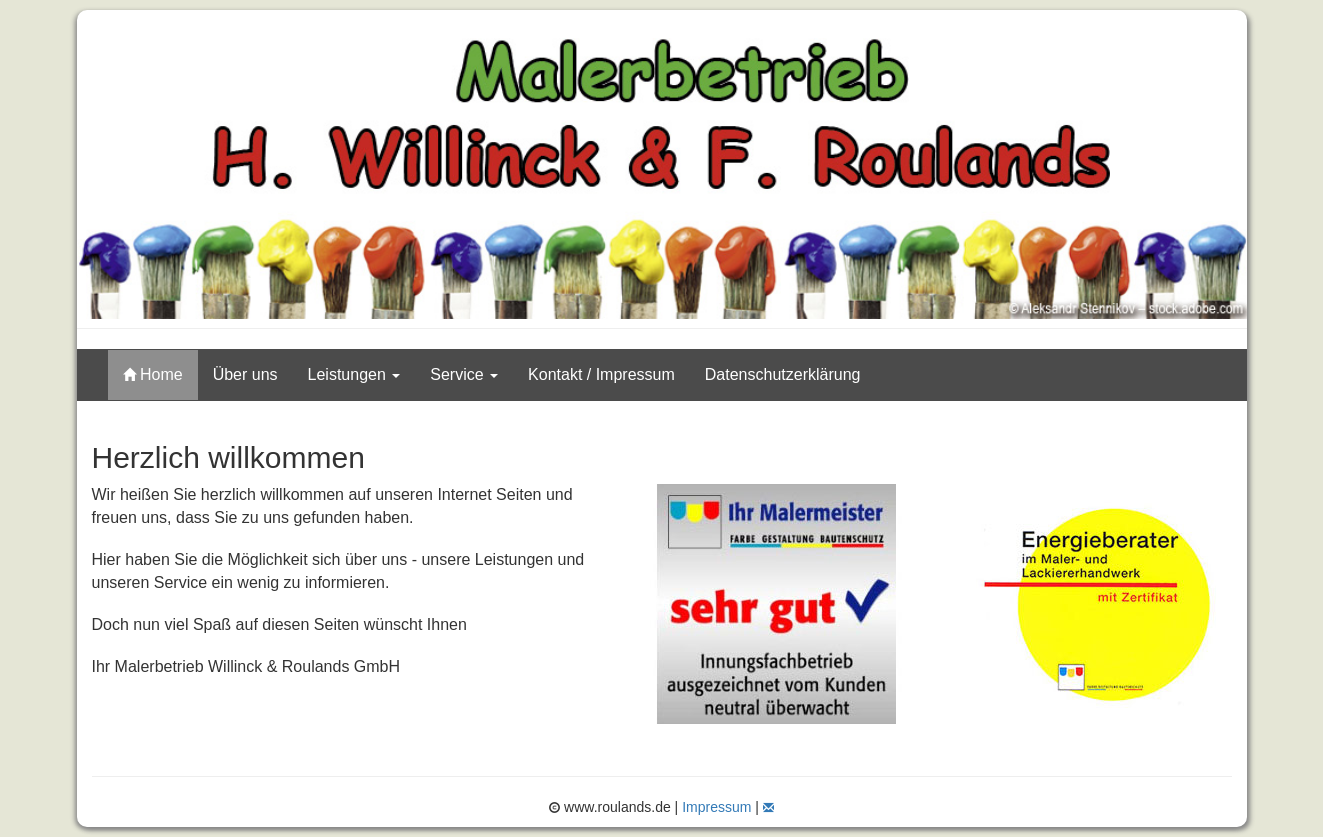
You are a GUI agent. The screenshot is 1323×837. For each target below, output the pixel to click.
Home (153, 374)
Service (464, 374)
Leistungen (354, 374)
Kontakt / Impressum (601, 374)
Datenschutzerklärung (783, 374)
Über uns (245, 374)
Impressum (716, 807)
